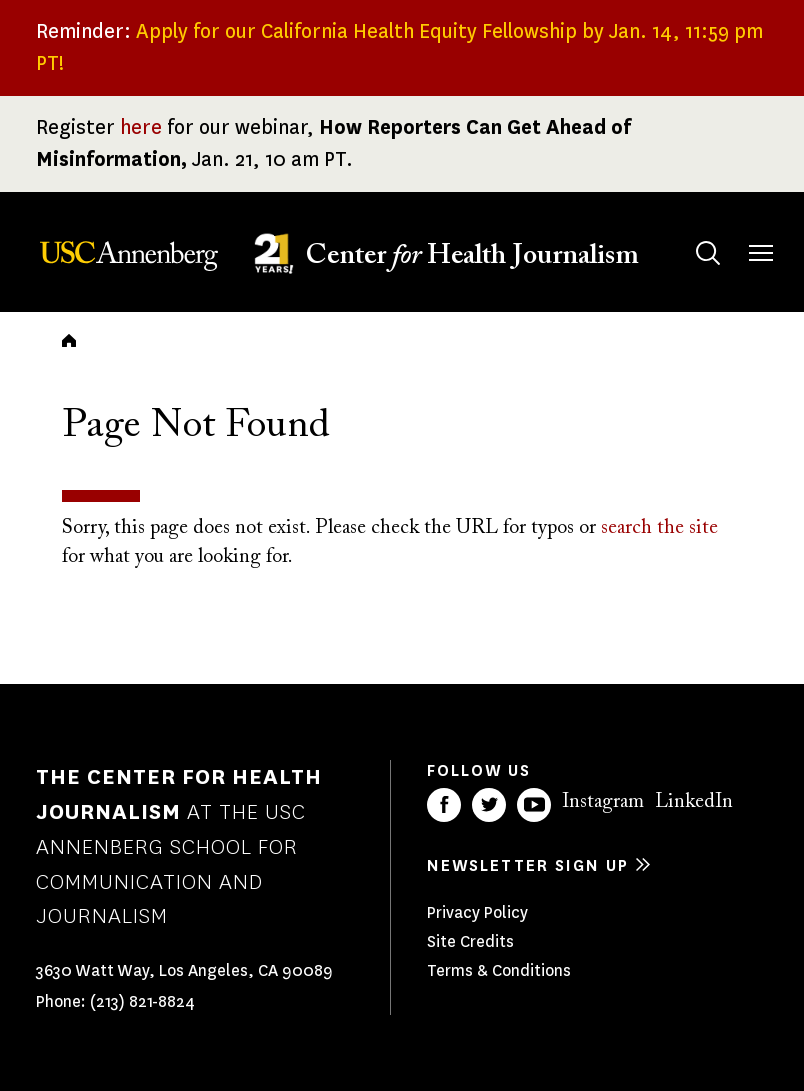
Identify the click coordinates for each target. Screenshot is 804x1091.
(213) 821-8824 (142, 1001)
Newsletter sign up (528, 865)
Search (688, 233)
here (141, 127)
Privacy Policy (477, 912)
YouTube (534, 805)
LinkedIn (694, 802)
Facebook (444, 805)
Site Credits (470, 941)
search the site (659, 528)
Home (69, 340)
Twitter (489, 805)
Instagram (603, 802)
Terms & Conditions (499, 970)
